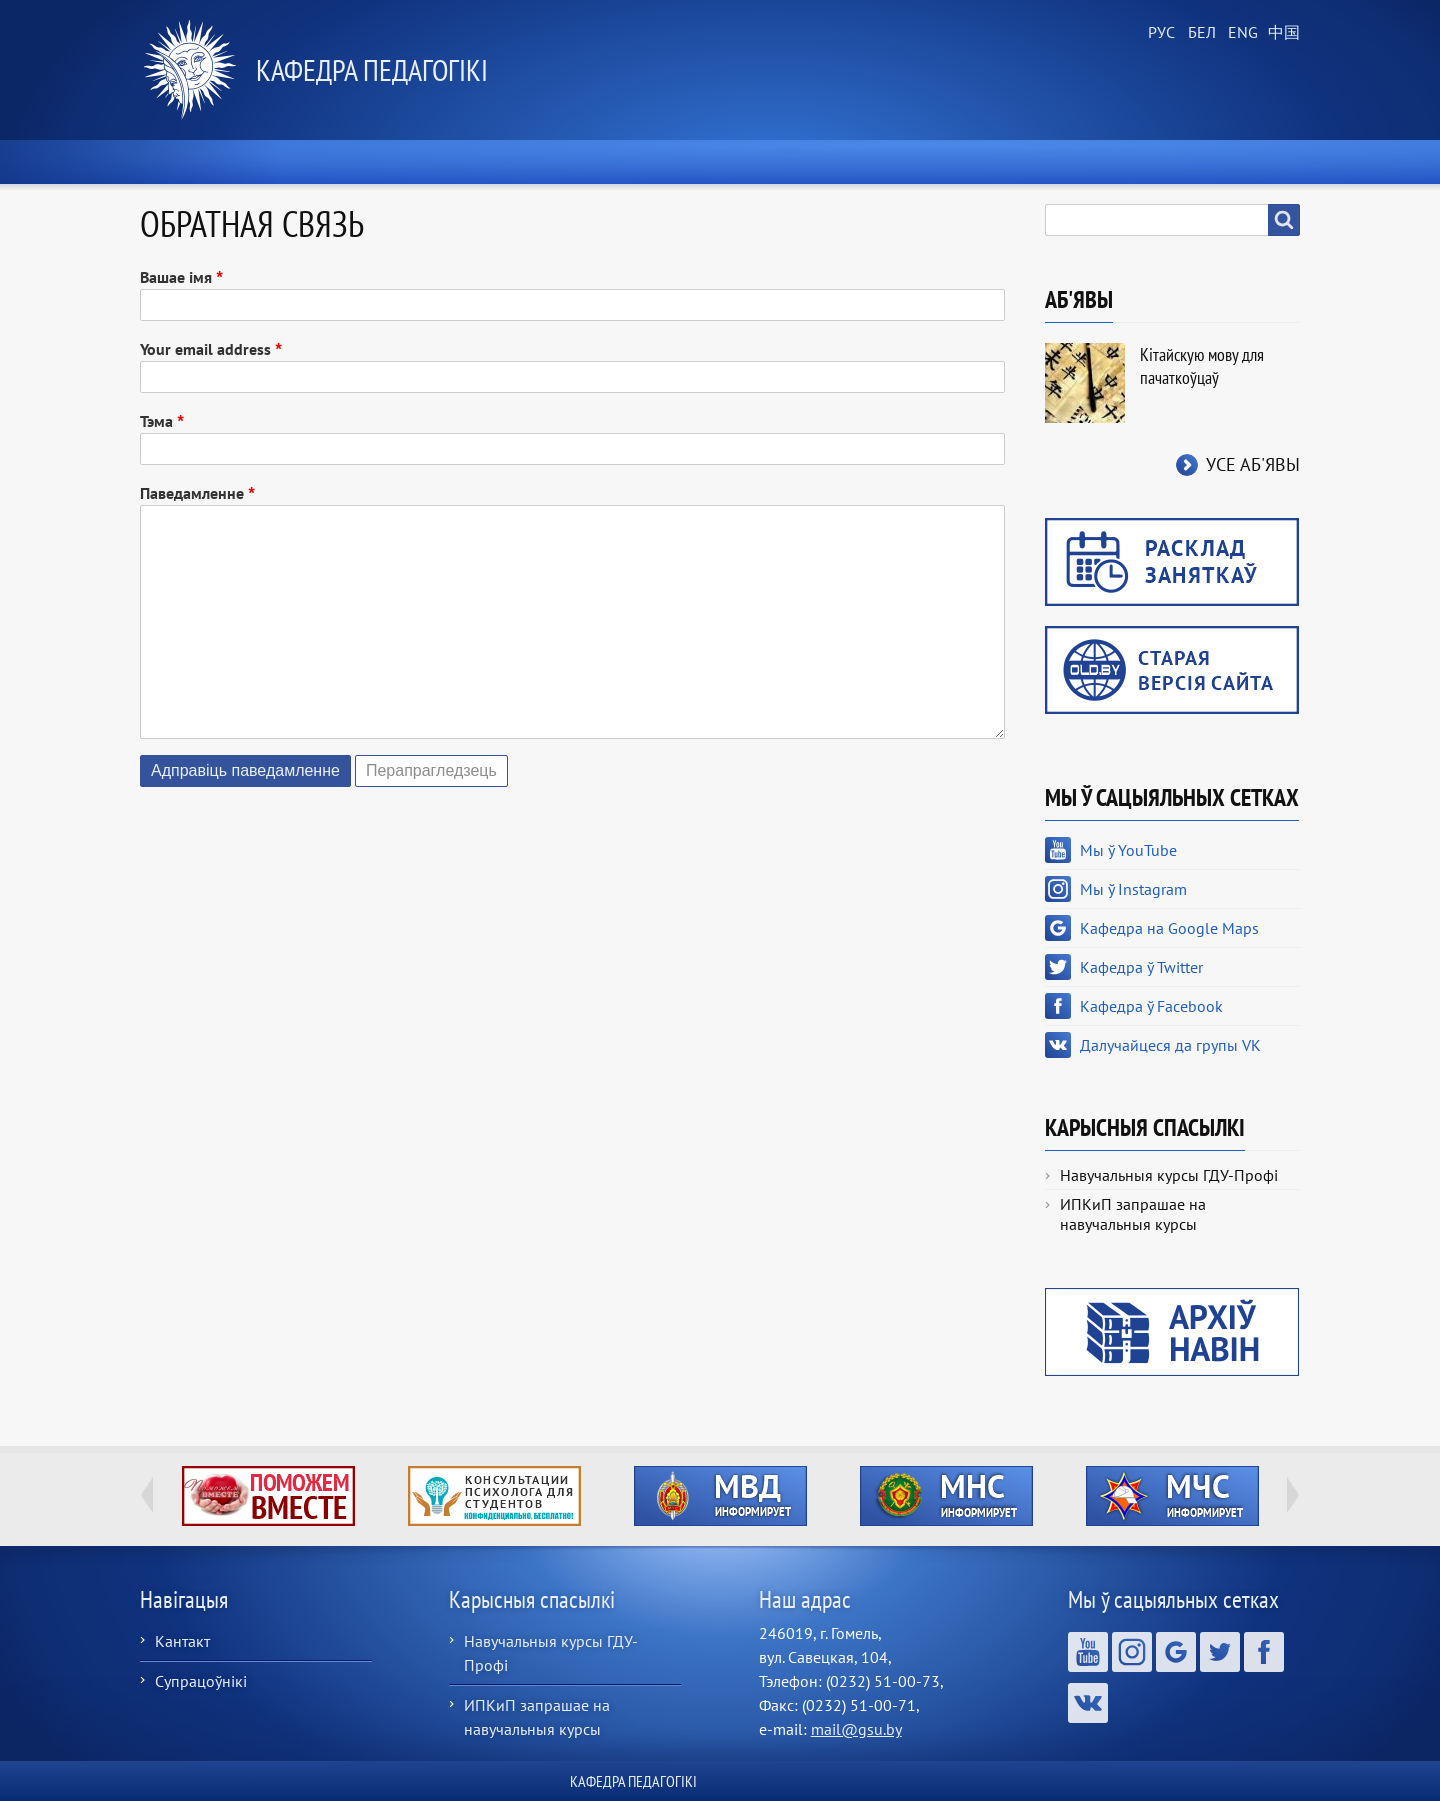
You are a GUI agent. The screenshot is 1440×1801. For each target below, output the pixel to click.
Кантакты (1239, 162)
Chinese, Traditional (1280, 33)
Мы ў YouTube (1128, 850)
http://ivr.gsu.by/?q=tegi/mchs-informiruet (1172, 1496)
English (1240, 33)
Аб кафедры (521, 162)
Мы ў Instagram (1133, 889)
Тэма (156, 421)
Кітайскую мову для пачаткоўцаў (1202, 366)
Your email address (205, 349)
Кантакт (182, 1641)
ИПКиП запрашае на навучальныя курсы (1133, 1214)
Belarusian (1200, 33)
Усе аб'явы (1253, 464)
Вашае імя (176, 277)
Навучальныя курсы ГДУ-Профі (1169, 1175)
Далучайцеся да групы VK (1170, 1045)
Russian (1160, 33)
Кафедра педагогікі (372, 69)
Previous (147, 1495)
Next (1293, 1495)
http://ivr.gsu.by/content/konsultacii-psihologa (494, 1496)
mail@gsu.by (856, 1729)
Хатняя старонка (226, 162)
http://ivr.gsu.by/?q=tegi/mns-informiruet (946, 1496)
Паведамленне (192, 493)
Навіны (382, 162)
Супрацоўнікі (201, 1681)
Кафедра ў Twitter (1141, 967)
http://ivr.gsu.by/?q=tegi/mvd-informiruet (720, 1496)
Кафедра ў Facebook (1151, 1006)
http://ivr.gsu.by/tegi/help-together (268, 1496)
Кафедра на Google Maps (1169, 928)
